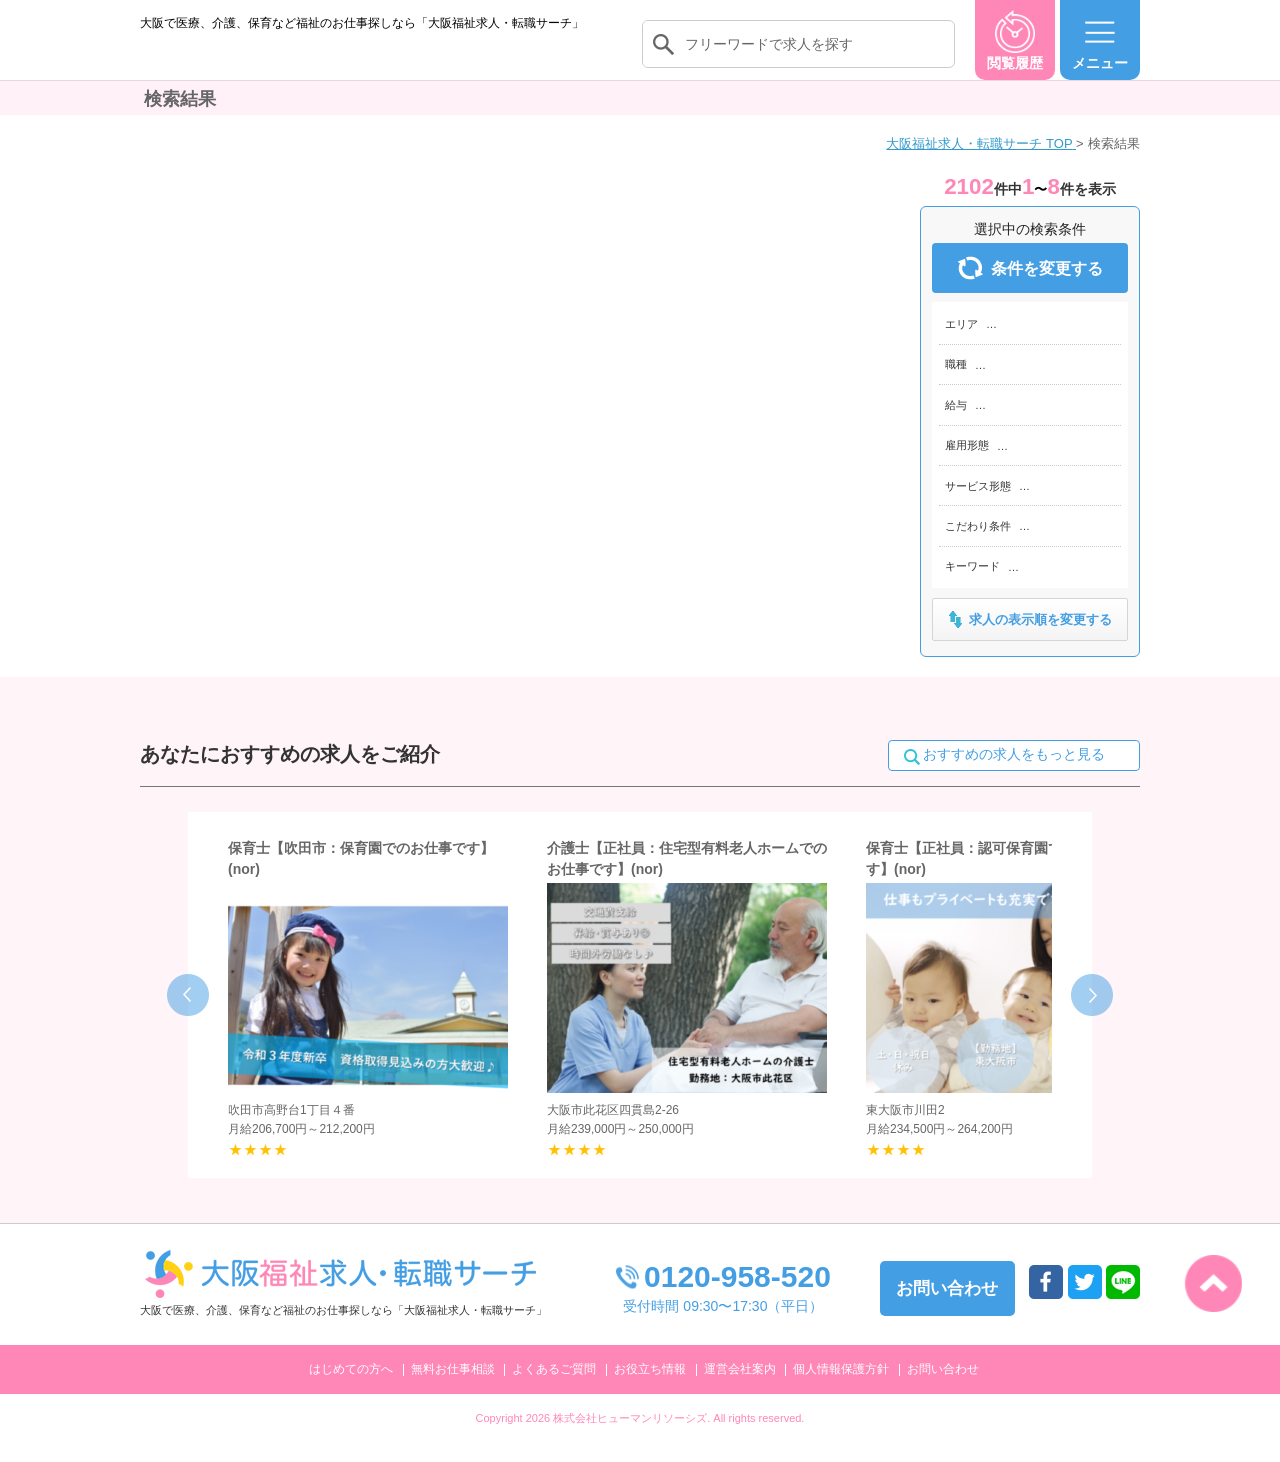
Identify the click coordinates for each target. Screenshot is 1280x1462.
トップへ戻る (1213, 1283)
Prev (188, 1016)
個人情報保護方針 (841, 1389)
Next (1092, 1016)
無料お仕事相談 (453, 1389)
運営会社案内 (740, 1389)
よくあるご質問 (554, 1389)
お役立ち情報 (650, 1389)
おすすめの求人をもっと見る (1014, 775)
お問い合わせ (943, 1389)
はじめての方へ (351, 1389)
